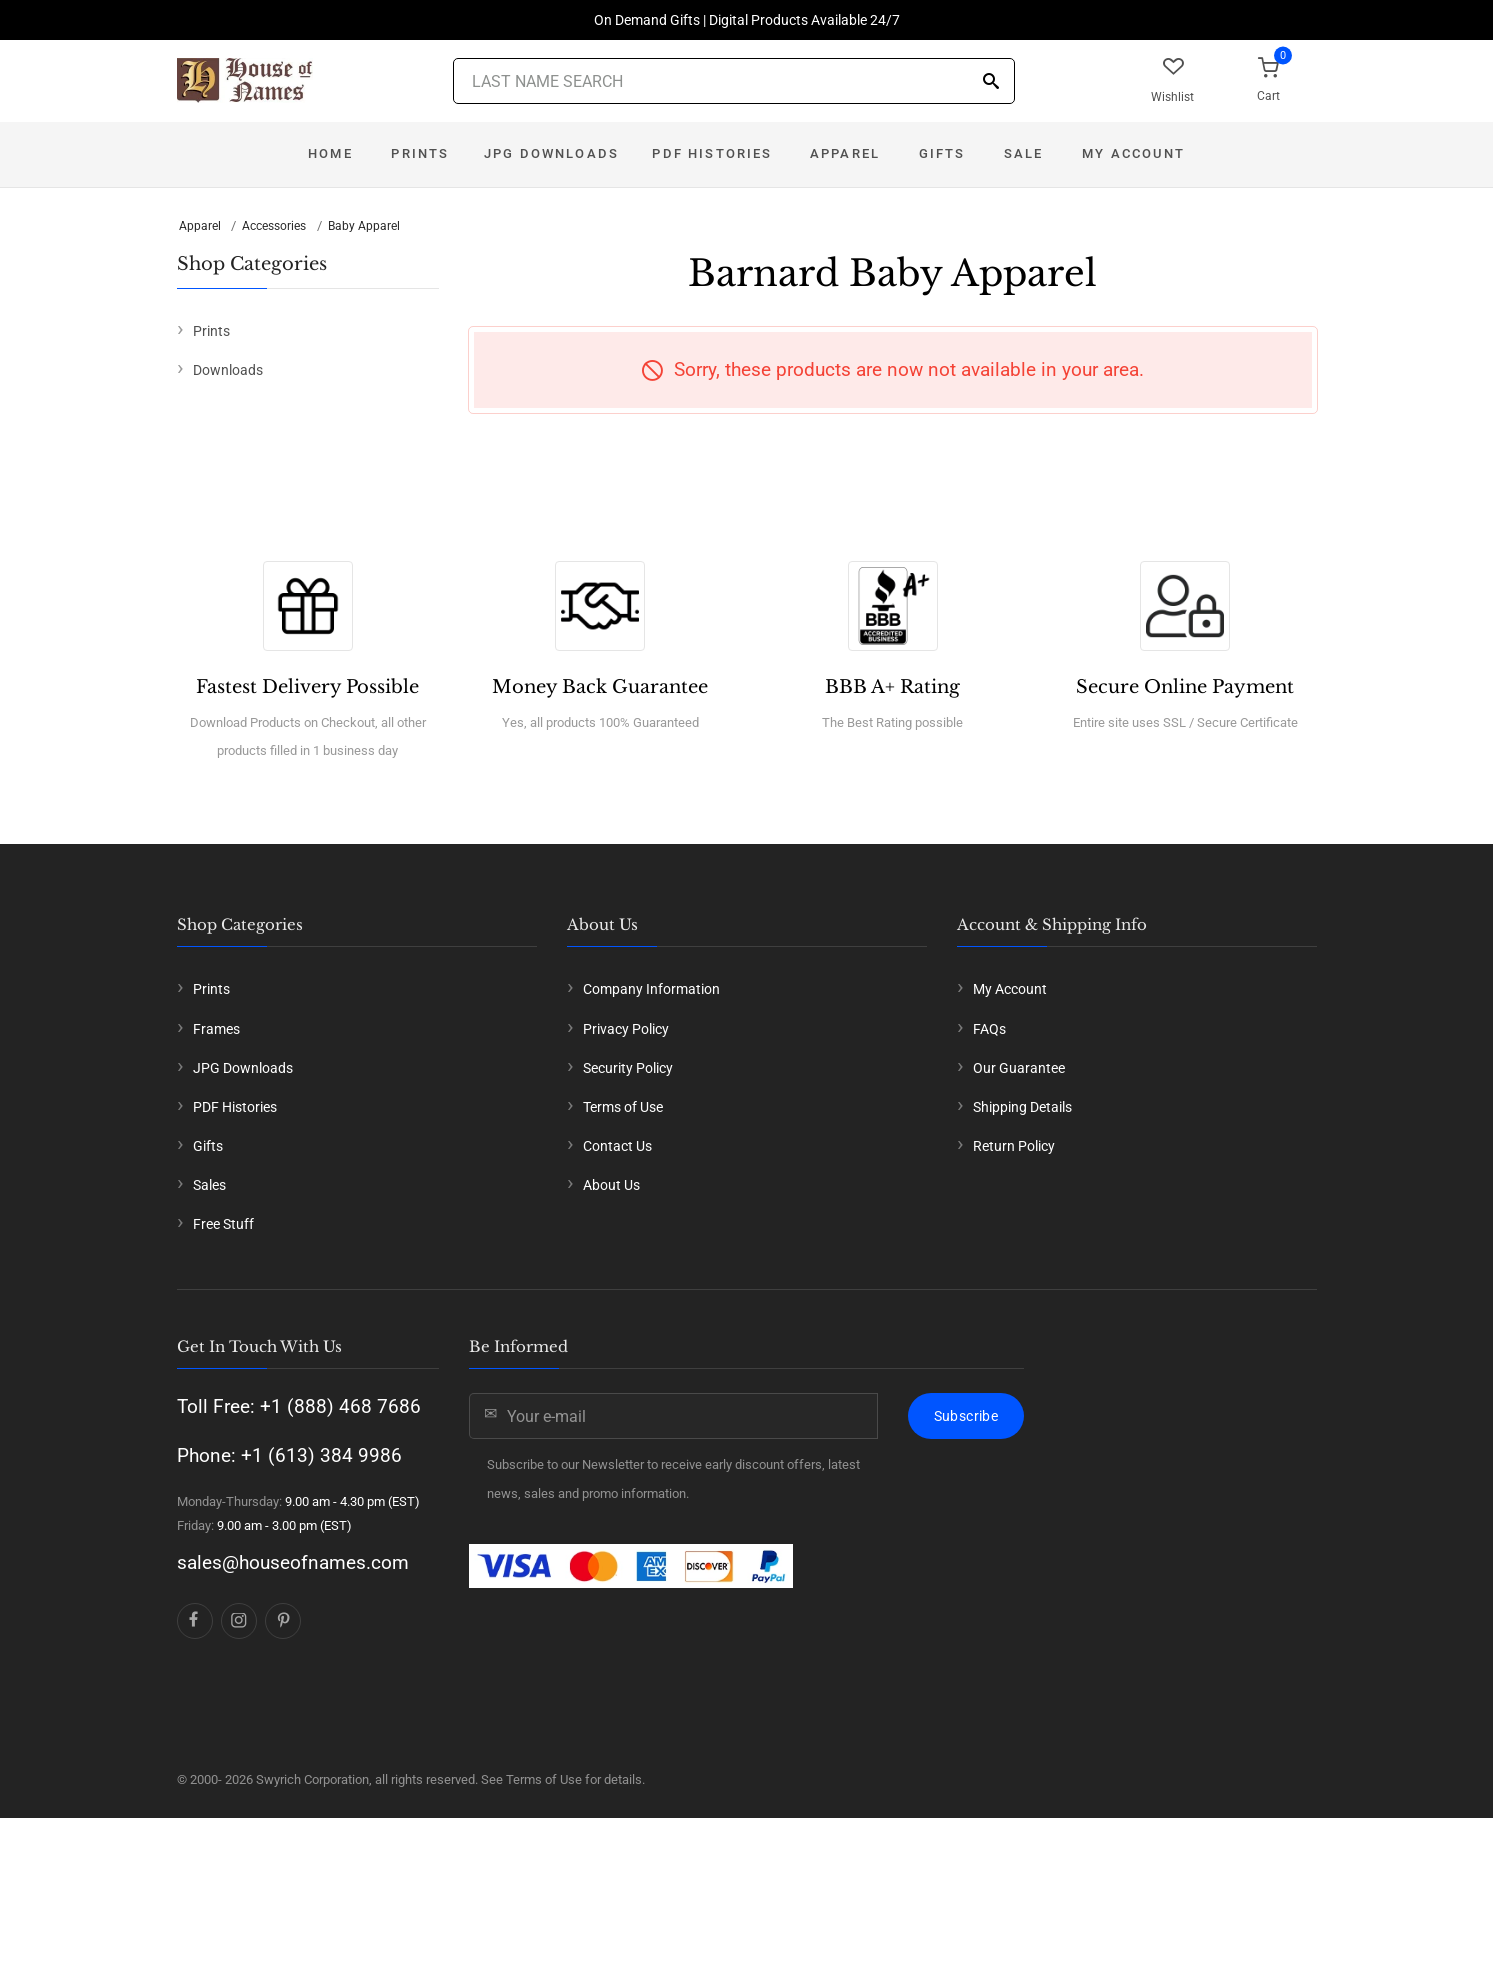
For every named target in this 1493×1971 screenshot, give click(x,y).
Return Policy (1014, 1146)
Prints (420, 153)
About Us (611, 1185)
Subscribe (966, 1416)
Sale (1024, 153)
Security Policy (628, 1068)
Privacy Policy (626, 1029)
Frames (216, 1029)
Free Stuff (223, 1224)
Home (330, 153)
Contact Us (617, 1146)
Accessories (274, 226)
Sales (209, 1185)
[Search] (991, 82)
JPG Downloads (551, 153)
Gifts (942, 153)
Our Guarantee (1019, 1068)
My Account (1133, 153)
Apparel (845, 153)
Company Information (651, 989)
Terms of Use (623, 1107)
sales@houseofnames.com (293, 1562)
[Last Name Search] (734, 81)
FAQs (989, 1029)
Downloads (228, 370)
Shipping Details (1022, 1107)
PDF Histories (712, 153)
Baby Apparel (364, 226)
